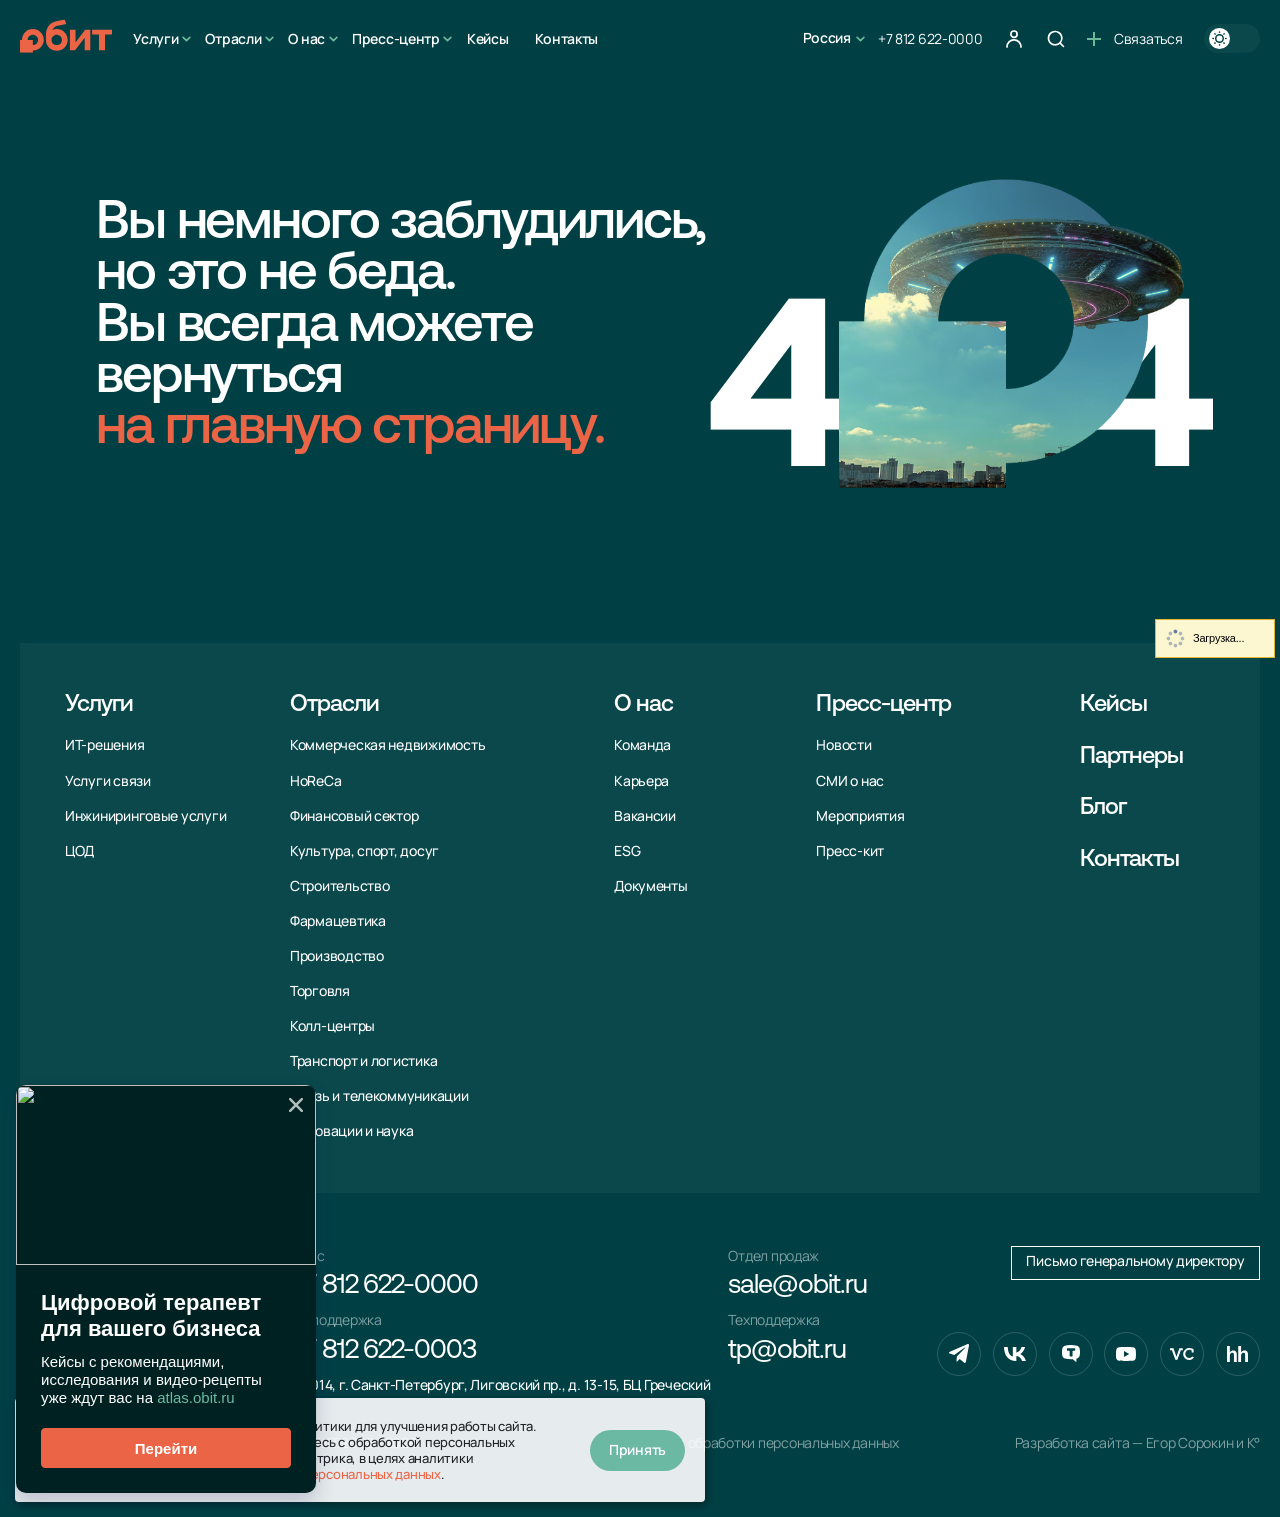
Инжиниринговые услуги (145, 816)
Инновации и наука (351, 1131)
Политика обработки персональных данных (761, 1443)
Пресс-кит (850, 851)
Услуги (155, 38)
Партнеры (1132, 757)
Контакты (566, 38)
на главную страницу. (350, 429)
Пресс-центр (396, 38)
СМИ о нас (850, 781)
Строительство (340, 886)
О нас (306, 38)
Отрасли (233, 38)
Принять (637, 1449)
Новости (843, 745)
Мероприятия (860, 816)
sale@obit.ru (797, 1286)
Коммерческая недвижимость (387, 745)
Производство (337, 956)
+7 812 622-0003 (383, 1351)
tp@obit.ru (786, 1351)
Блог (1103, 808)
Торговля (320, 991)
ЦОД (79, 851)
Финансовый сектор (354, 816)
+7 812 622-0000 (930, 38)
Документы (651, 886)
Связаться (1134, 38)
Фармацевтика (338, 921)
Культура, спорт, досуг (364, 851)
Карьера (641, 781)
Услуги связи (108, 781)
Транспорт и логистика (363, 1061)
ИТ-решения (104, 745)
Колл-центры (332, 1026)
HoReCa (315, 781)
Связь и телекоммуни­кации (379, 1096)
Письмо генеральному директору (1135, 1261)
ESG (627, 851)
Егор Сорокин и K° (1203, 1443)
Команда (642, 745)
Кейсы (488, 38)
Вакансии (645, 816)
